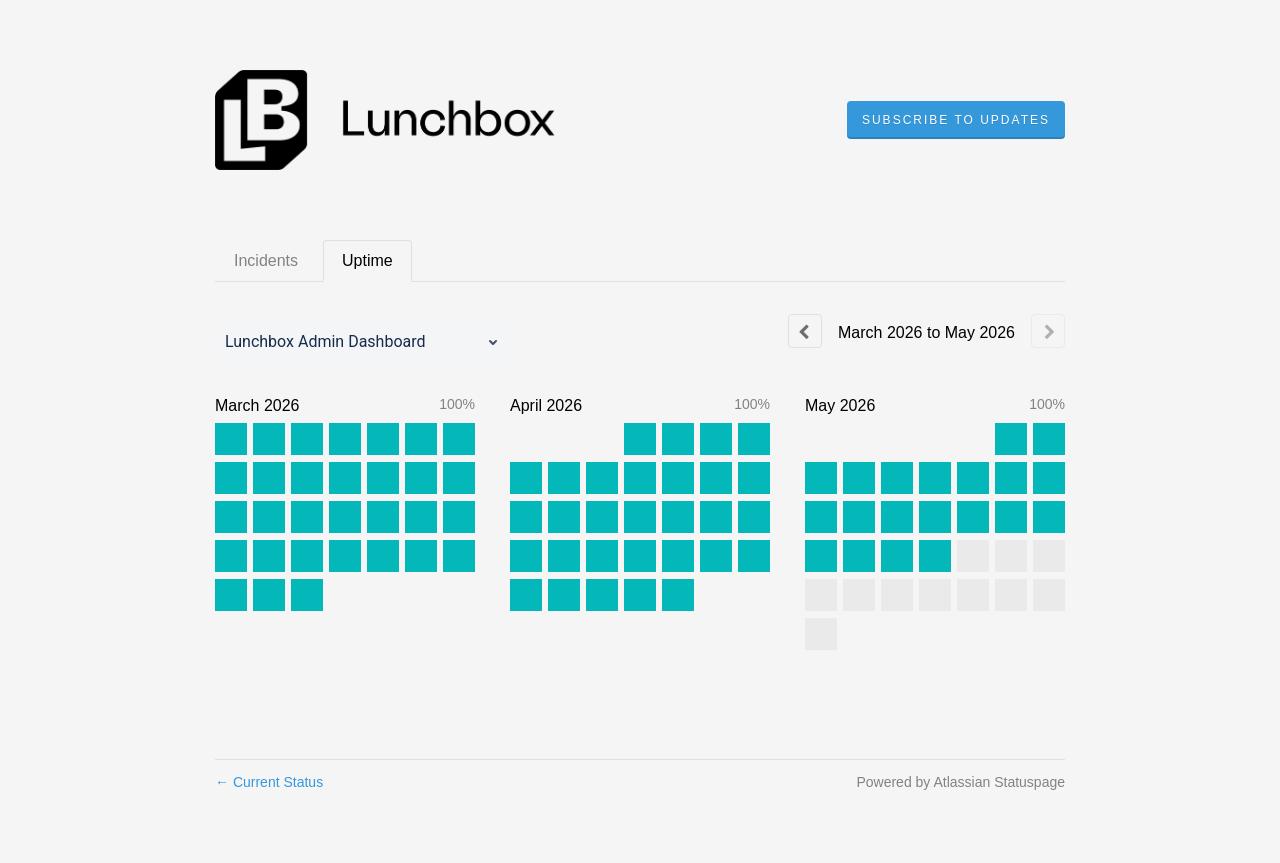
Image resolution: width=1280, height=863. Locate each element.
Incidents (266, 260)
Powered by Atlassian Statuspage (960, 782)
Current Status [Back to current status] (269, 782)
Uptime (367, 260)
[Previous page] (805, 331)
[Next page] (1048, 331)
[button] (956, 120)
